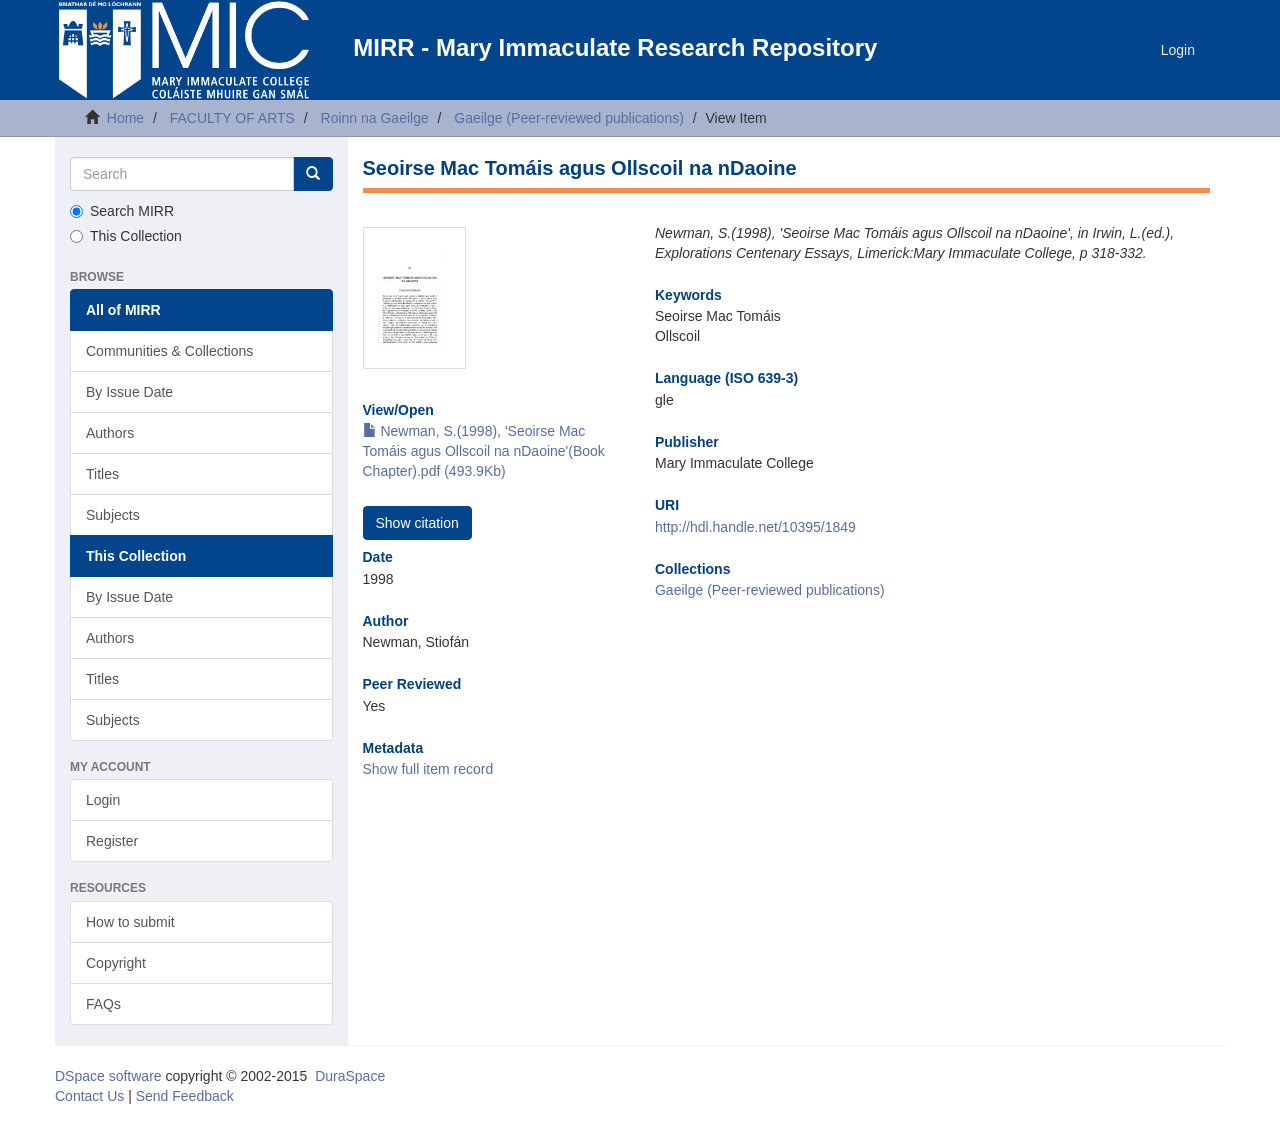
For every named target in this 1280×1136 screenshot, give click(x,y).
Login (103, 800)
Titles (102, 474)
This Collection (126, 236)
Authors (110, 433)
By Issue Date (129, 392)
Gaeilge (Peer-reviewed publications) (569, 118)
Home (125, 118)
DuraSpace (350, 1076)
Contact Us (89, 1096)
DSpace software (108, 1076)
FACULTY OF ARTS (232, 118)
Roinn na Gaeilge (375, 118)
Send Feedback (185, 1096)
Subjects (113, 515)
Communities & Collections (169, 351)
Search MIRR (122, 211)
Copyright (116, 963)
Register (112, 841)
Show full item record (428, 769)
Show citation (417, 523)
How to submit (130, 922)
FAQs (103, 1004)
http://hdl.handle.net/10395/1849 (755, 527)
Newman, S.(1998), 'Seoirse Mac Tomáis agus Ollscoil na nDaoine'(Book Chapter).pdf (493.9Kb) (484, 451)
